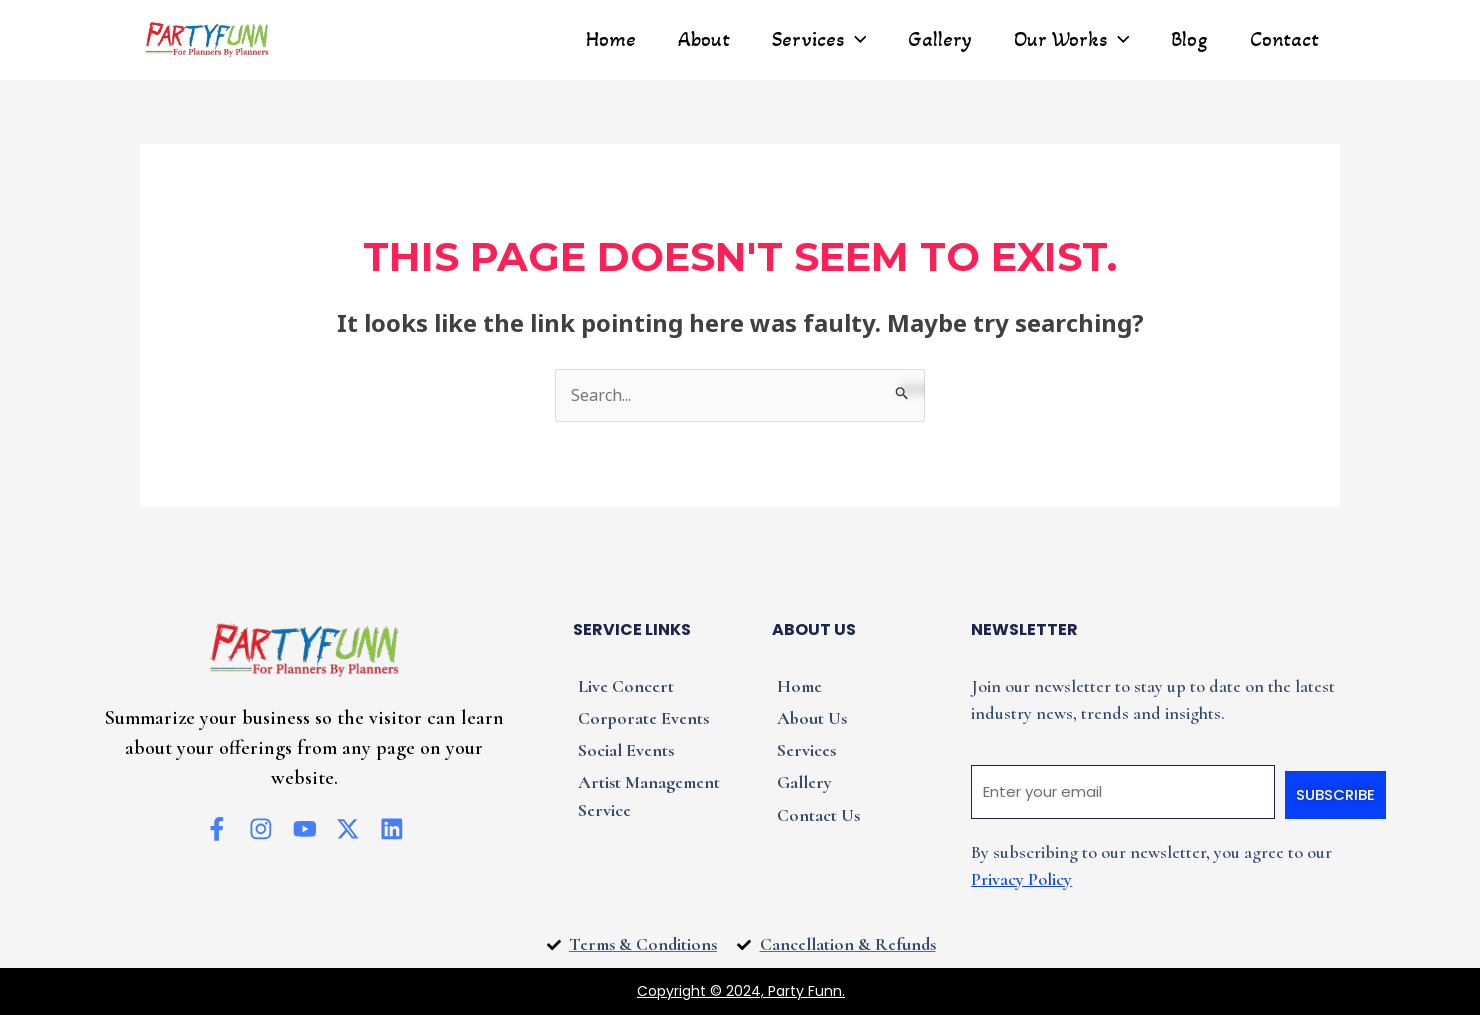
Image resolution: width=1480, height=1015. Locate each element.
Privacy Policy (1021, 879)
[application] (854, 40)
